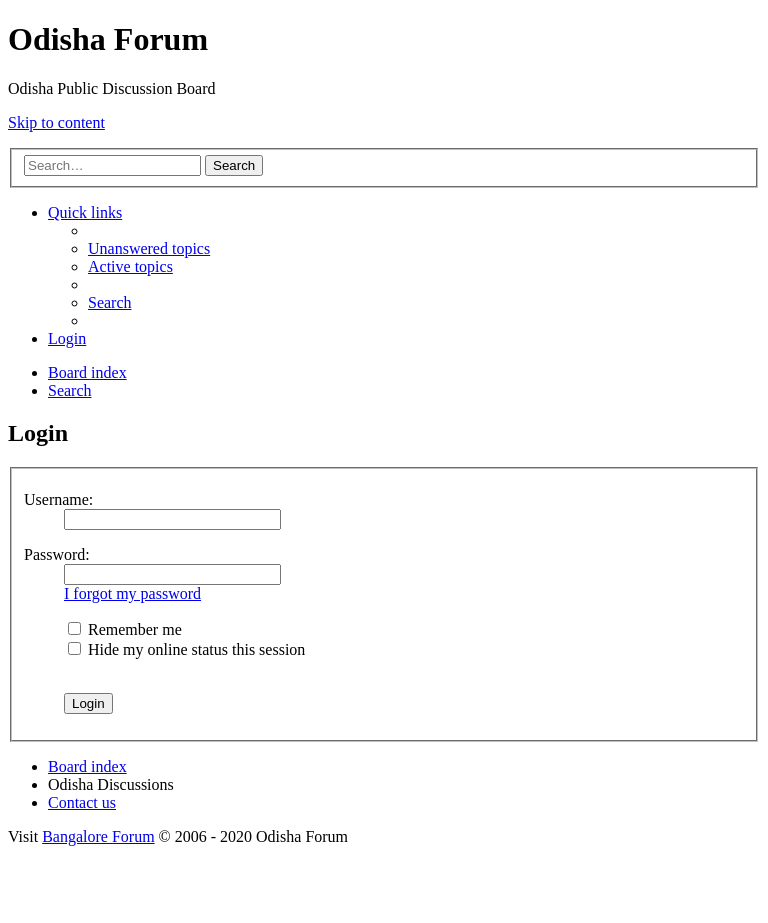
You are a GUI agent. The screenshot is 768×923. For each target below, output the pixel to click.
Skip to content (56, 122)
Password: (57, 554)
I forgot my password (132, 593)
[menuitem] (149, 248)
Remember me (125, 629)
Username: (58, 499)
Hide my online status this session (186, 649)
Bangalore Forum (98, 836)
